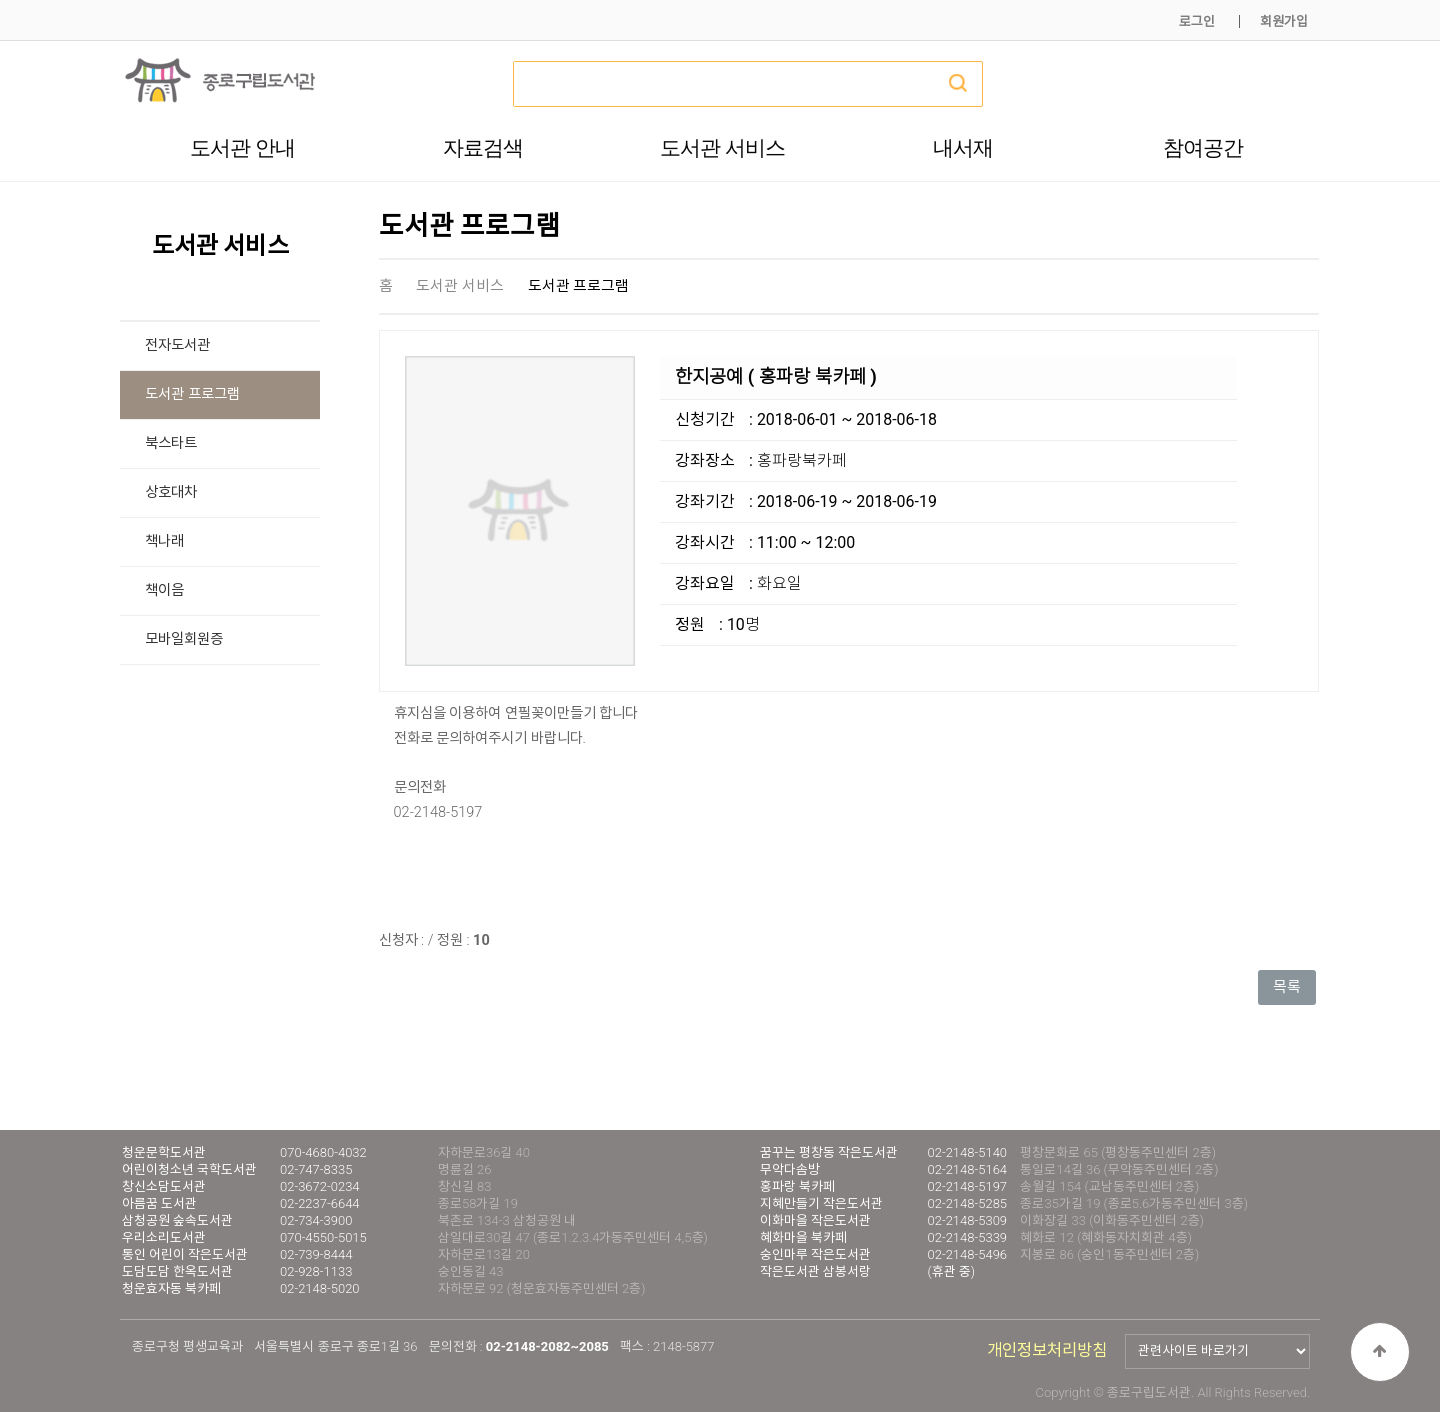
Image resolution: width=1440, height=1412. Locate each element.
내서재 (963, 148)
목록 (1287, 987)
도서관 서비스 (722, 148)
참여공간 (1203, 148)
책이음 (164, 590)
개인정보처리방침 (1047, 1350)
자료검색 (483, 148)
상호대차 (171, 492)
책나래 (164, 541)
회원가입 (1284, 21)
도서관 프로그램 (192, 394)
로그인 (1197, 21)
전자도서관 (177, 345)
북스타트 (171, 443)
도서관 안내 (242, 148)
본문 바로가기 (0, 0)
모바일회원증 (184, 639)
